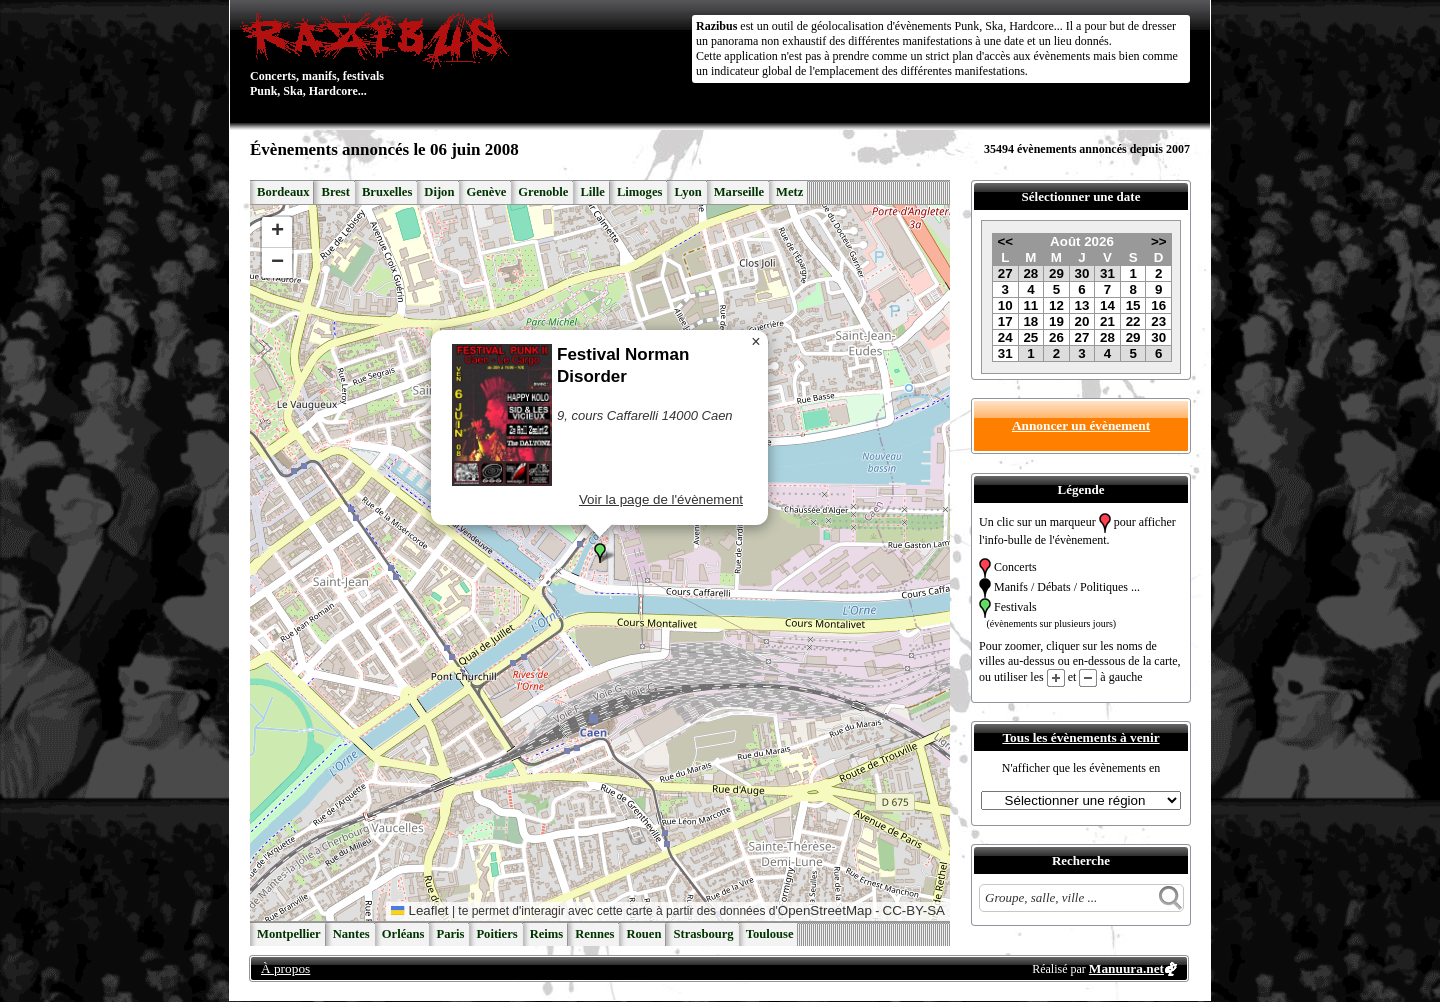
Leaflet (419, 910)
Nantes (351, 934)
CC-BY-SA (914, 910)
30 (1082, 273)
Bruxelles (387, 192)
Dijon (439, 192)
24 (1005, 337)
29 (1056, 273)
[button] (600, 553)
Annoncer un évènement (1081, 425)
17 (1005, 321)
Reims (547, 934)
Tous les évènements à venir (1080, 737)
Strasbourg (703, 934)
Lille (592, 192)
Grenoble (543, 192)
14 (1107, 305)
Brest (335, 192)
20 (1082, 321)
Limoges (639, 192)
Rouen (643, 934)
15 (1133, 305)
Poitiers (496, 934)
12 (1056, 305)
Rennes (594, 934)
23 (1158, 321)
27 (1005, 273)
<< (1005, 241)
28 (1030, 273)
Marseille (739, 192)
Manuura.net (1126, 968)
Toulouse (770, 934)
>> (1159, 241)
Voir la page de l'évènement (661, 499)
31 (1107, 273)
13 (1082, 305)
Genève (486, 192)
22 (1133, 321)
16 (1158, 305)
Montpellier (289, 934)
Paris (450, 934)
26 (1056, 337)
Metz (789, 192)
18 (1030, 321)
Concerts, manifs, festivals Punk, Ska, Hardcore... (379, 54)
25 (1030, 337)
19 (1056, 321)
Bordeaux (283, 192)
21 (1107, 321)
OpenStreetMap (825, 910)
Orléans (403, 934)
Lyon (687, 192)
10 (1005, 305)
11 (1030, 305)
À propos (285, 968)
